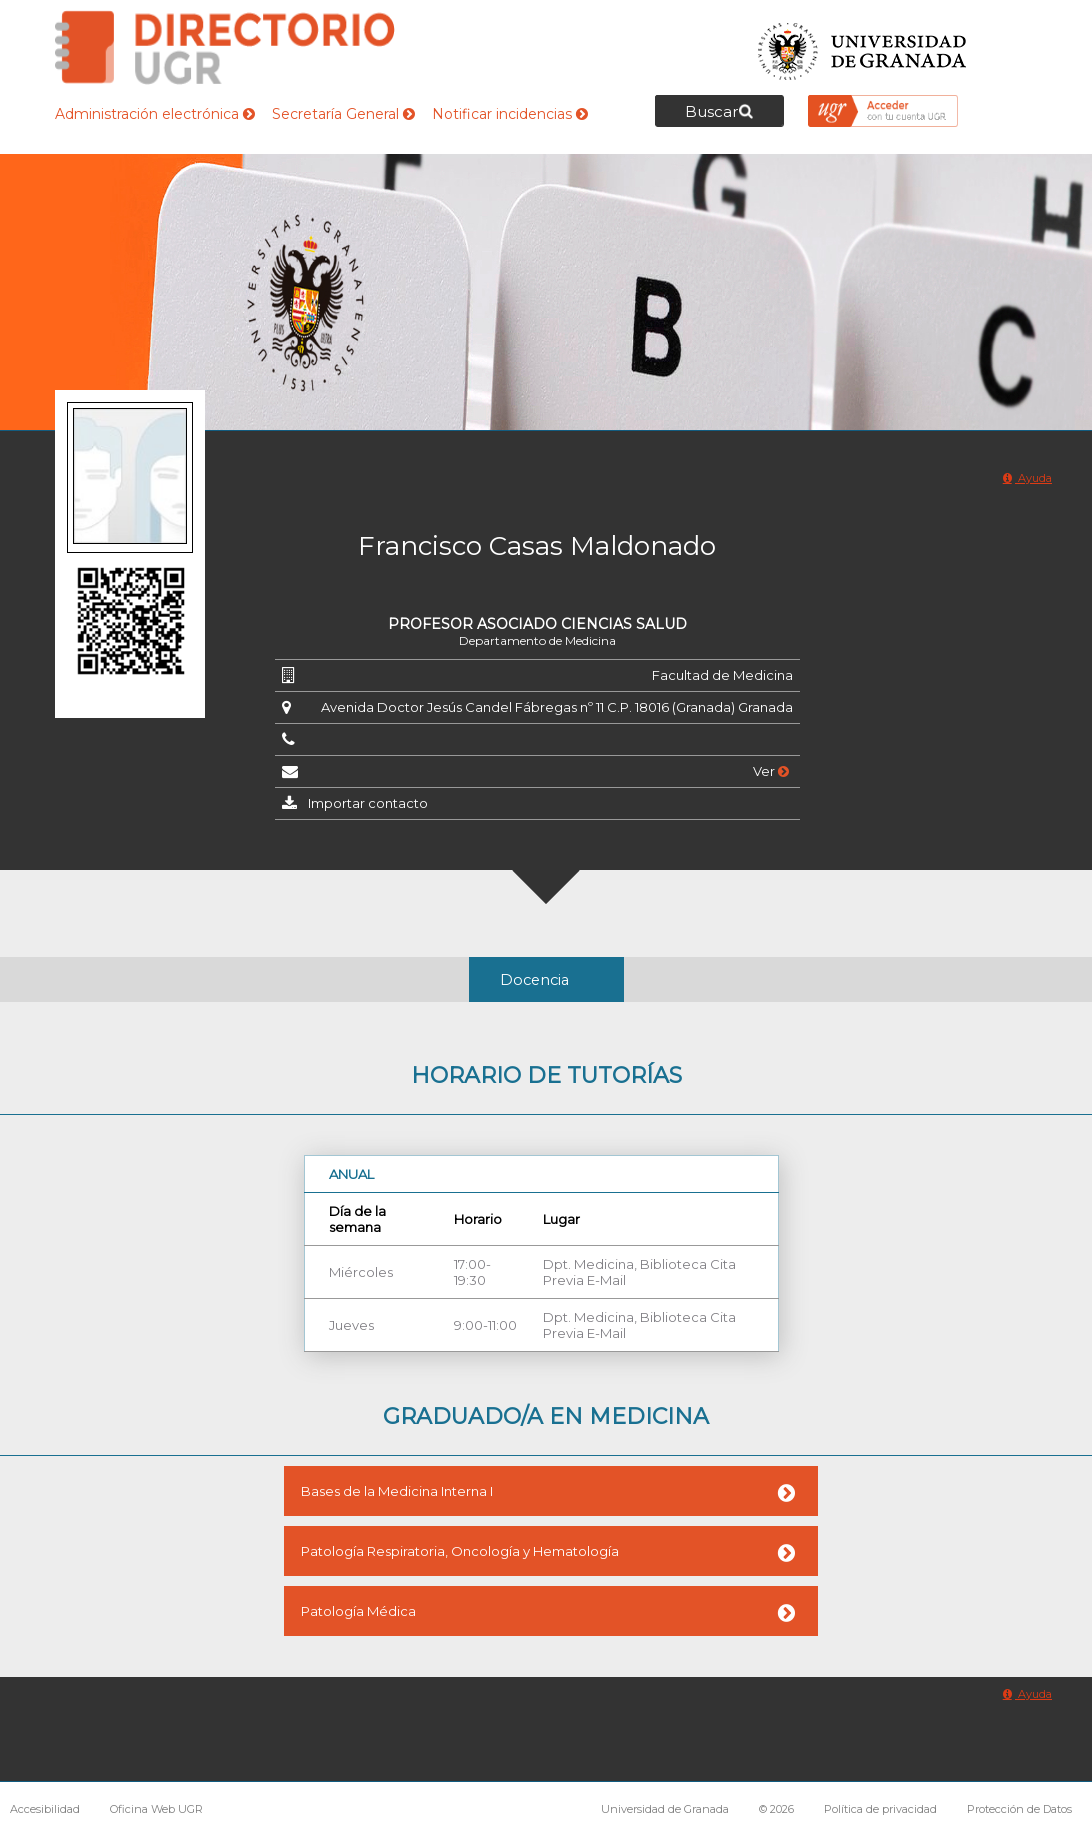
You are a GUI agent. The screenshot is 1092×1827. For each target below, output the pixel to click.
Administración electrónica (155, 114)
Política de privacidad (880, 1809)
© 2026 (776, 1809)
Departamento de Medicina (537, 640)
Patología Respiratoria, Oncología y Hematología (460, 1551)
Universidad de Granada (863, 45)
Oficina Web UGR (156, 1809)
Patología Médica (358, 1611)
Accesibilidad (45, 1809)
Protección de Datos (1019, 1809)
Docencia (534, 980)
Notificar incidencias (510, 114)
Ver (771, 771)
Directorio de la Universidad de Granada (225, 47)
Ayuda (1027, 478)
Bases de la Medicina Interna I (397, 1491)
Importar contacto (368, 803)
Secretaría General (343, 114)
